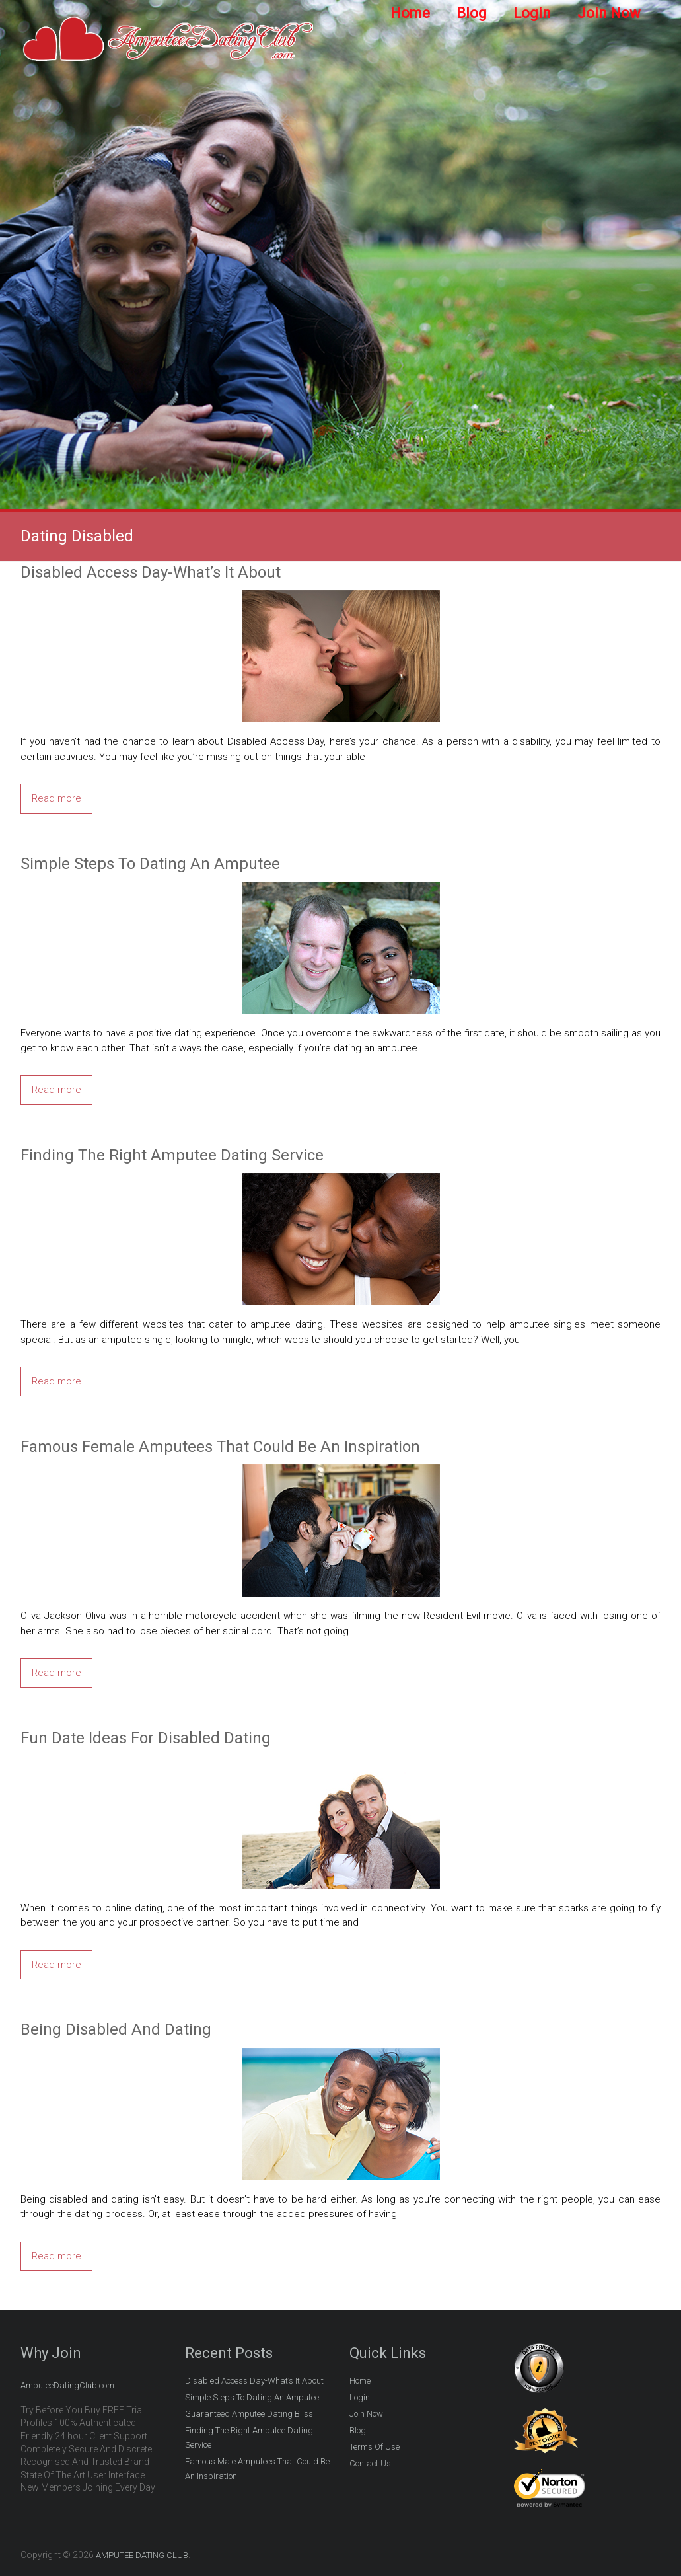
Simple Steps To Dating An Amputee (150, 863)
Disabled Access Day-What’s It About (150, 572)
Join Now (609, 13)
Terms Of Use (374, 2447)
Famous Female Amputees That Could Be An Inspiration (220, 1446)
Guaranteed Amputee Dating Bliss (249, 2414)
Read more (56, 798)
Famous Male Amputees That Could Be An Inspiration (257, 2468)
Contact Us (370, 2463)
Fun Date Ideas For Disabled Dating (145, 1738)
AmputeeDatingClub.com (67, 2385)
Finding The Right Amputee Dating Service (172, 1155)
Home (410, 13)
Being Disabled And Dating (115, 2029)
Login (532, 13)
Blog (471, 13)
